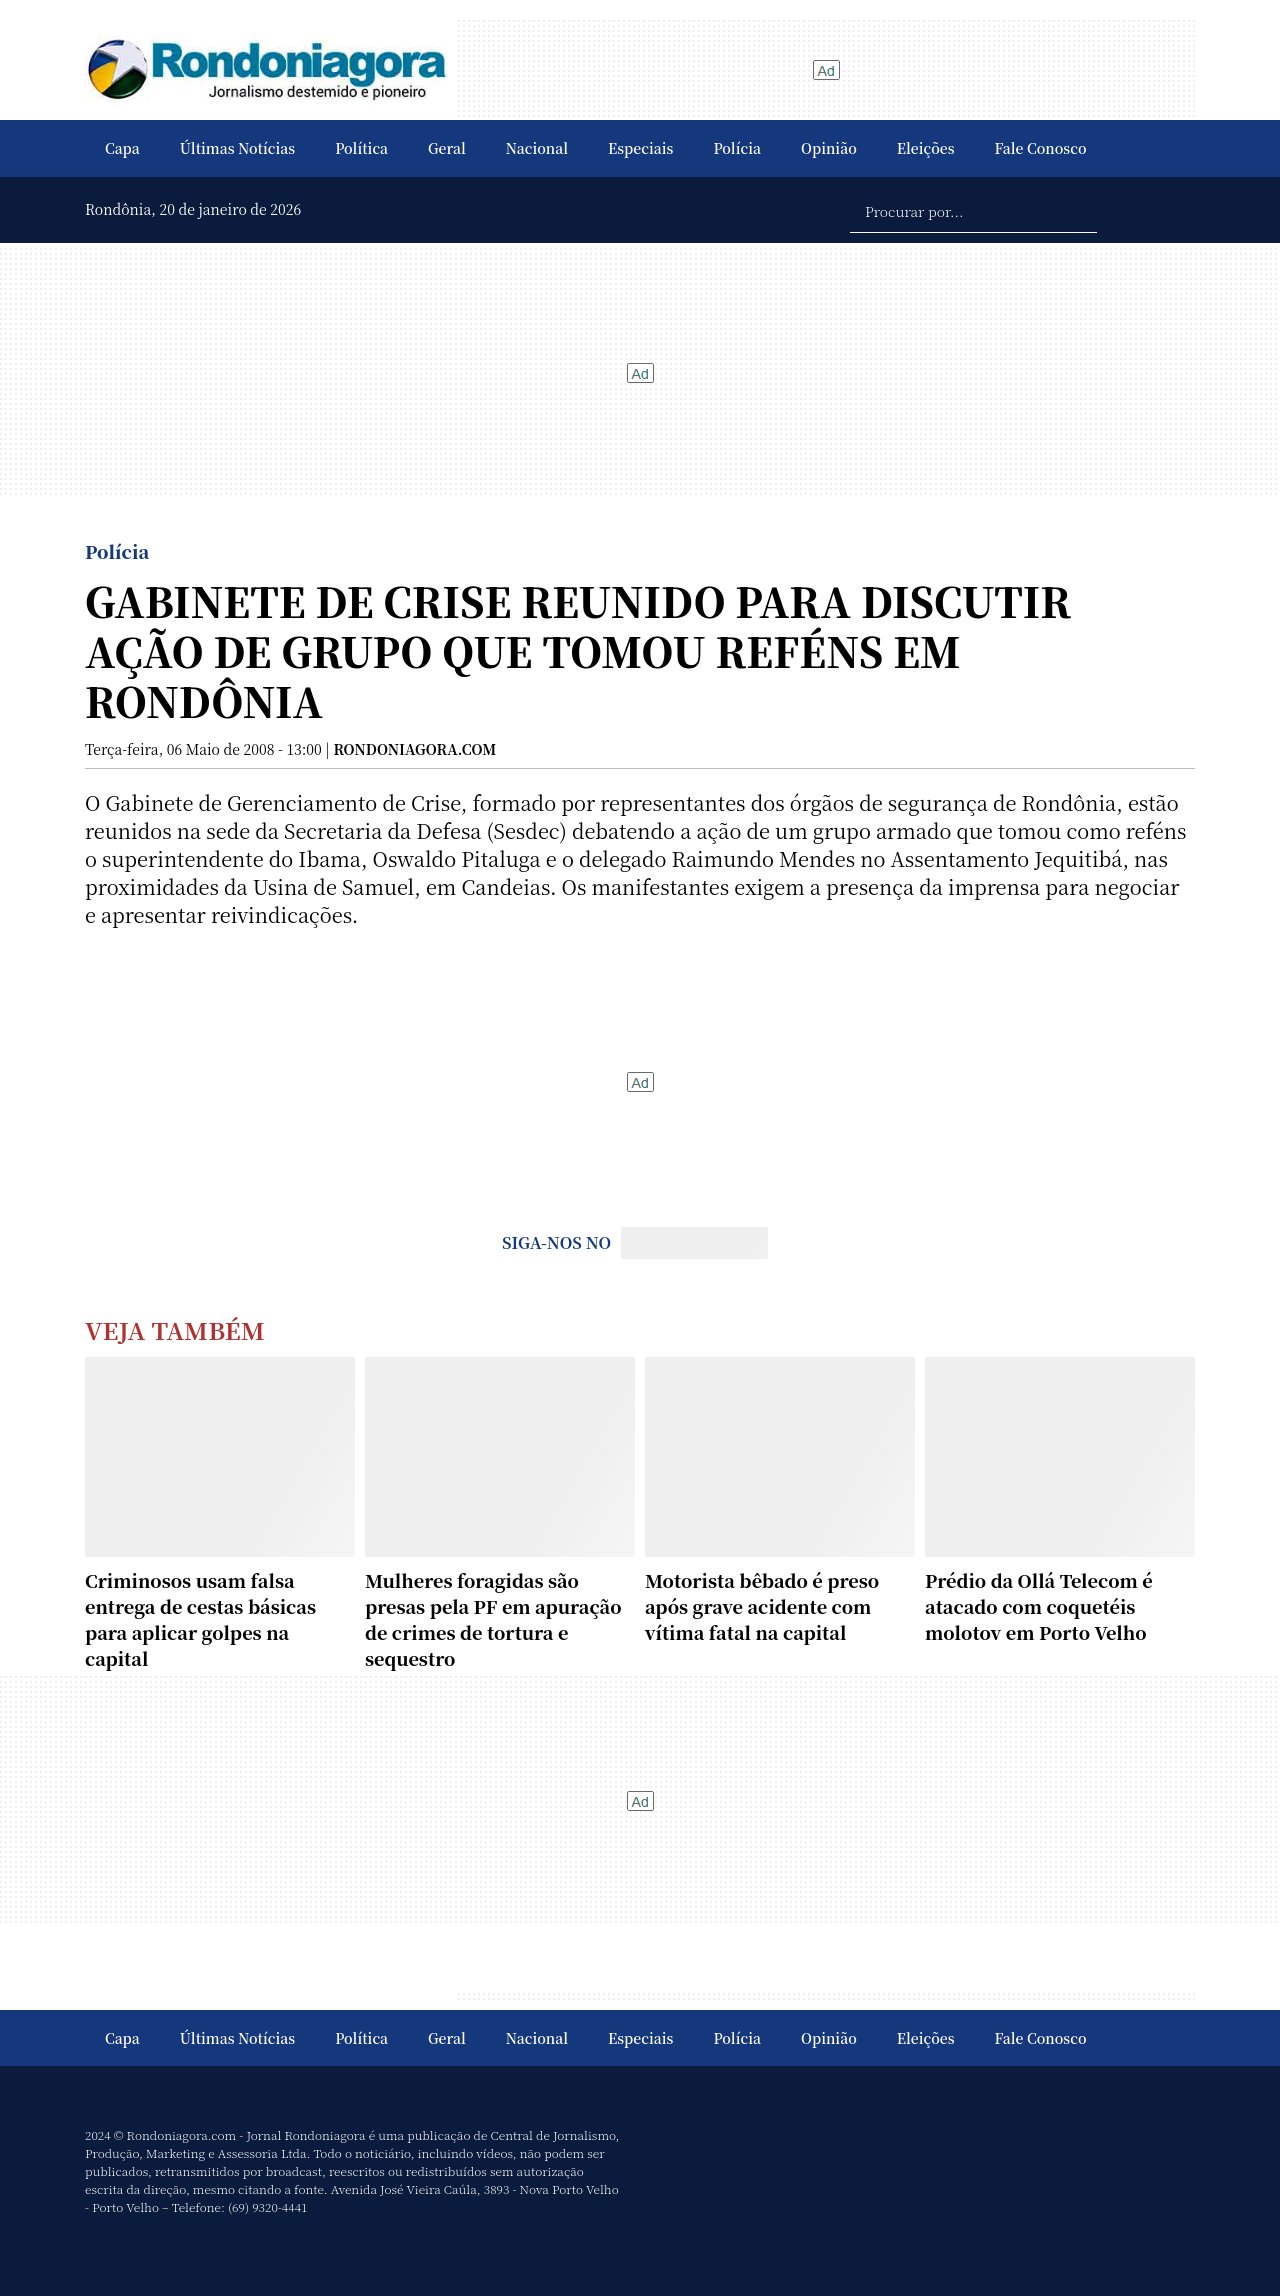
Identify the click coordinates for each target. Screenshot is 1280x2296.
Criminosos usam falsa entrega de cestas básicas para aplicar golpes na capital (200, 1619)
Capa (122, 148)
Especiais (640, 148)
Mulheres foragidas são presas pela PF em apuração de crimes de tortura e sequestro (493, 1619)
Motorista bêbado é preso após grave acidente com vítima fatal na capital (762, 1606)
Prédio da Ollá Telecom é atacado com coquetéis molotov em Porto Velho (1039, 1606)
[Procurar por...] (973, 210)
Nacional (537, 148)
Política (361, 148)
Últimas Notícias (237, 148)
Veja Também (175, 1329)
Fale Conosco (1041, 148)
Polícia (737, 148)
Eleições (926, 148)
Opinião (829, 148)
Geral (447, 148)
